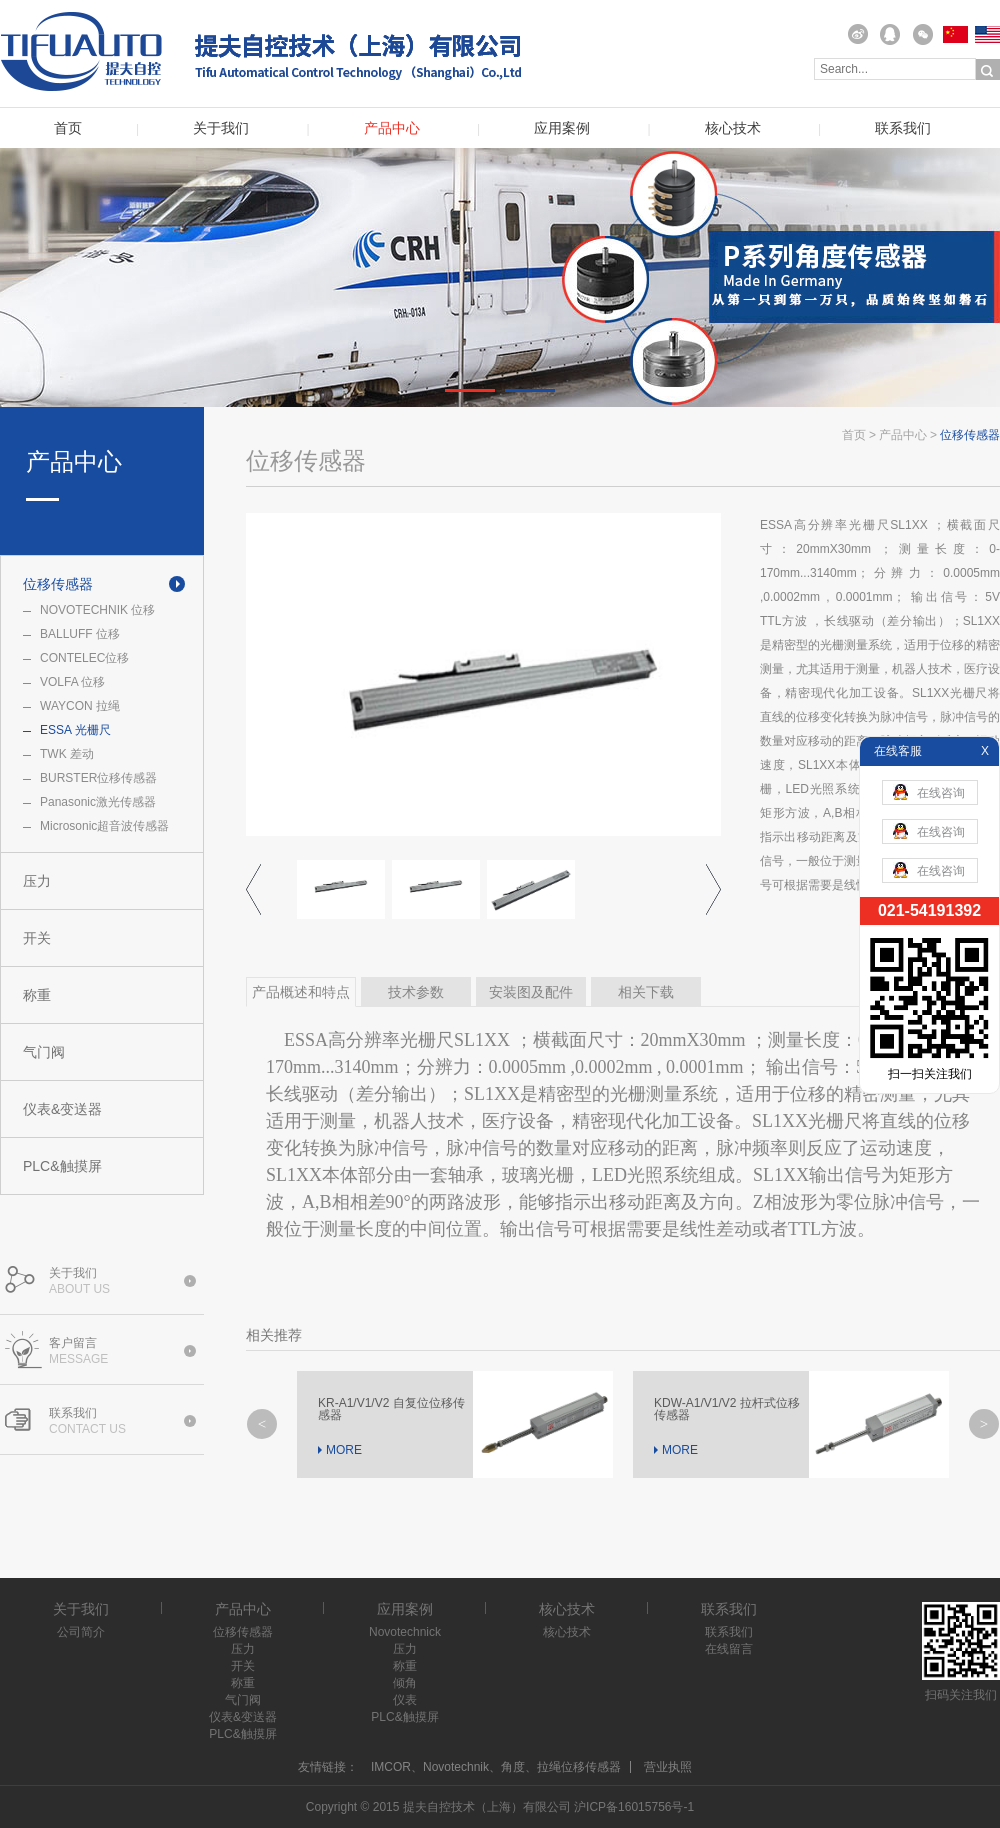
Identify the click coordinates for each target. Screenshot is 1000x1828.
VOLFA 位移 (72, 682)
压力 (37, 881)
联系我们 (903, 128)
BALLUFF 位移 (80, 634)
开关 (37, 938)
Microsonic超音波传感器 (104, 826)
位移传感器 (58, 584)
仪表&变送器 (62, 1109)
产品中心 (392, 128)
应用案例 (562, 128)
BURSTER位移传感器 (98, 778)
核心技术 (733, 128)
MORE (344, 1450)
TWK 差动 (67, 754)
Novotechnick (405, 1632)
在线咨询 (929, 792)
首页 (68, 128)
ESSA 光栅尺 (75, 730)
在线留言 (729, 1649)
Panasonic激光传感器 (98, 802)
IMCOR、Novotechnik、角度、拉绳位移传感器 (496, 1767)
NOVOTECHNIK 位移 (97, 610)
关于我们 (221, 128)
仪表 (405, 1700)
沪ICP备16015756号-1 (634, 1807)
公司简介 (81, 1632)
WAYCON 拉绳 (80, 706)
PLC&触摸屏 (62, 1166)
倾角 (405, 1683)
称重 (37, 995)
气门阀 (44, 1052)
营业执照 (668, 1767)
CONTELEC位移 (84, 658)
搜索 (988, 70)
